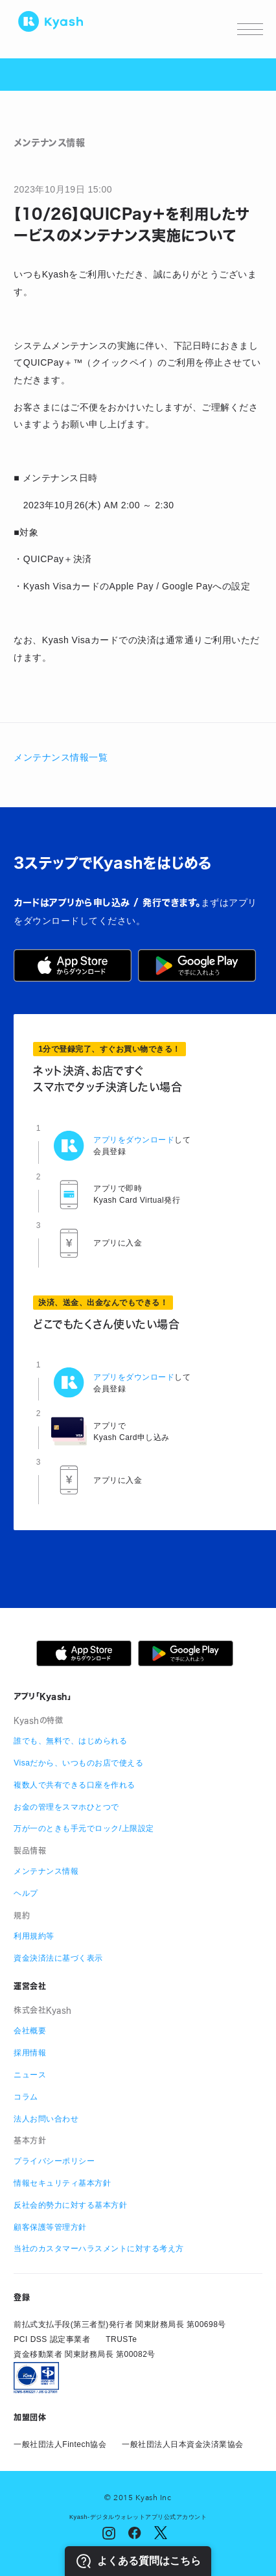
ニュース (30, 2074)
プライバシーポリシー (54, 2161)
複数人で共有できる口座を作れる (74, 1785)
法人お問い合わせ (46, 2118)
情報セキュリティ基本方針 (62, 2183)
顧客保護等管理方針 (50, 2227)
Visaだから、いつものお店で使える (78, 1762)
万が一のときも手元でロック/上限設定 (84, 1828)
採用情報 (30, 2052)
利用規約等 (34, 1936)
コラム (26, 2096)
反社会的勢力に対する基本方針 (70, 2205)
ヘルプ (26, 1893)
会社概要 (30, 2030)
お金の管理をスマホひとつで (66, 1807)
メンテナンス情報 (46, 1871)
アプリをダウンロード (133, 1139)
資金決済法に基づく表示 (58, 1958)
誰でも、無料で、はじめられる (70, 1740)
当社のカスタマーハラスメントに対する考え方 (99, 2248)
